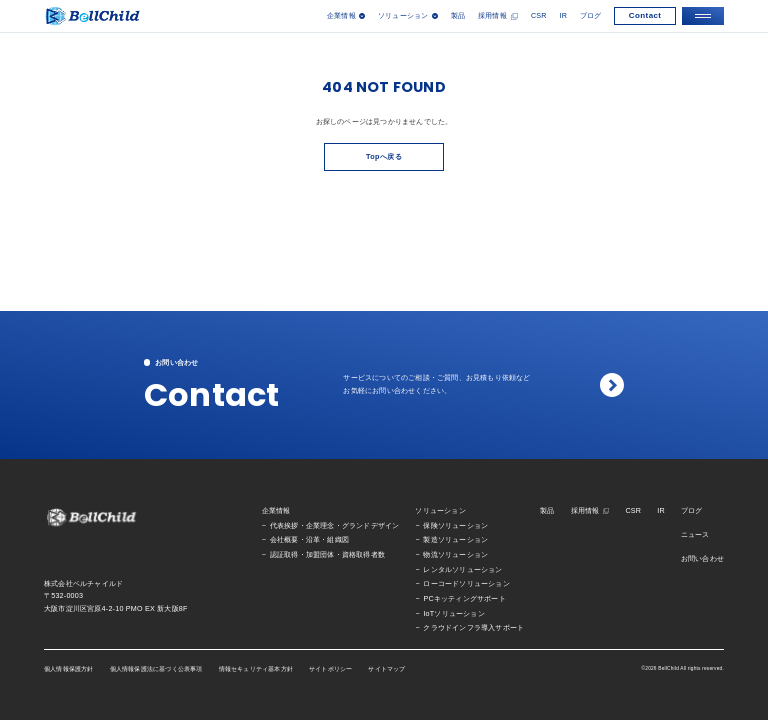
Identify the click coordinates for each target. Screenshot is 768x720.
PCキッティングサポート (464, 599)
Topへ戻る (384, 156)
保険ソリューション (455, 526)
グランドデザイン (371, 526)
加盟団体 (320, 555)
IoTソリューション (453, 614)
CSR (539, 16)
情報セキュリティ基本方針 (256, 669)
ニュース (695, 535)
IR (563, 16)
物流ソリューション (455, 555)
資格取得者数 (363, 555)
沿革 (313, 540)
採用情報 (492, 16)
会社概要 (284, 540)
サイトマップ (386, 669)
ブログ (591, 16)
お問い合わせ (702, 559)
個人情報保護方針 (69, 669)
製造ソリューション (455, 540)
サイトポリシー (330, 669)
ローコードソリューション (466, 584)
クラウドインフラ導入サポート (473, 628)
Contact (645, 15)
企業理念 (320, 526)
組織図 (338, 540)
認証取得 (284, 555)
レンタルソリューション (462, 570)
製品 (458, 16)
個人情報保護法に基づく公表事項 (156, 669)
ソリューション (440, 511)
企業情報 (276, 511)
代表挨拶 (284, 526)
